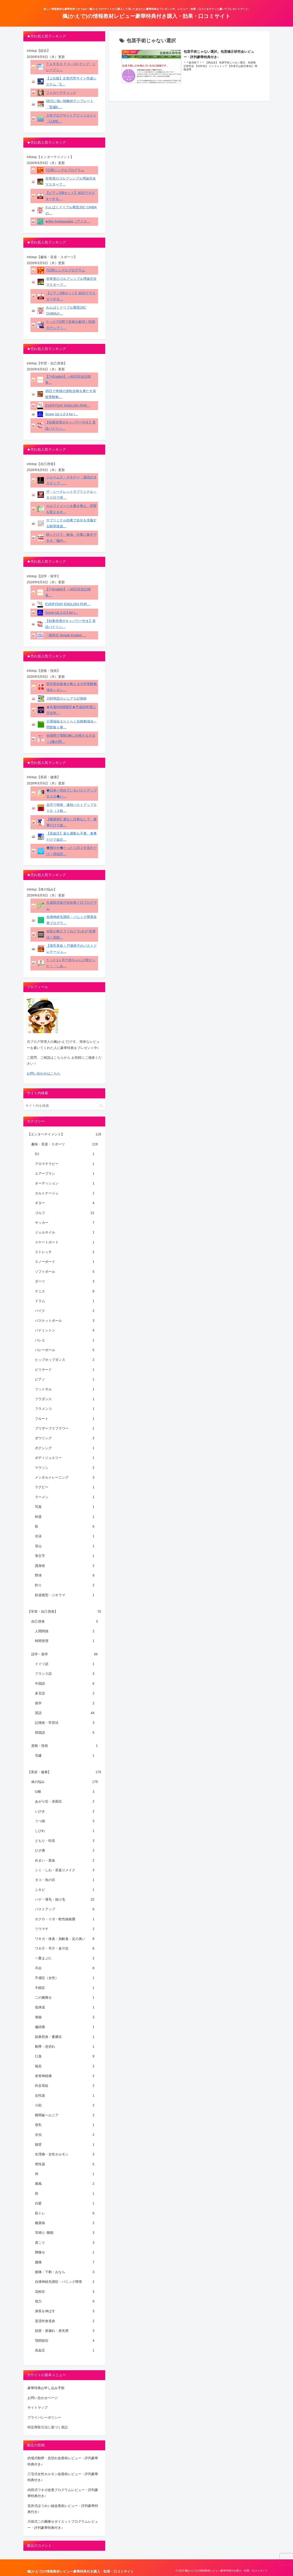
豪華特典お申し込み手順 (45, 2388)
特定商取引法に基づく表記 (47, 2427)
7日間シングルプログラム (64, 170)
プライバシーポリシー (44, 2417)
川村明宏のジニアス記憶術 (66, 698)
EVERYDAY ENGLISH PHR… (67, 405)
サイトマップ (37, 2407)
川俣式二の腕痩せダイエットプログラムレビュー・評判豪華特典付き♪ (62, 2524)
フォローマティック (61, 93)
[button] (101, 1105)
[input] (64, 1106)
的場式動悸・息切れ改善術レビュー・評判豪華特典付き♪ (62, 2461)
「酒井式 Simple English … (65, 635)
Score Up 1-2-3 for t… (61, 414)
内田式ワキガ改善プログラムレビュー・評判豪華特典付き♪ (62, 2493)
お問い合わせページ (42, 2398)
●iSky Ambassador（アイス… (67, 221)
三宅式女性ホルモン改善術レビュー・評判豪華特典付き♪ (62, 2477)
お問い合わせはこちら (43, 1073)
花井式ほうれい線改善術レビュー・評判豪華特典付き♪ (62, 2509)
